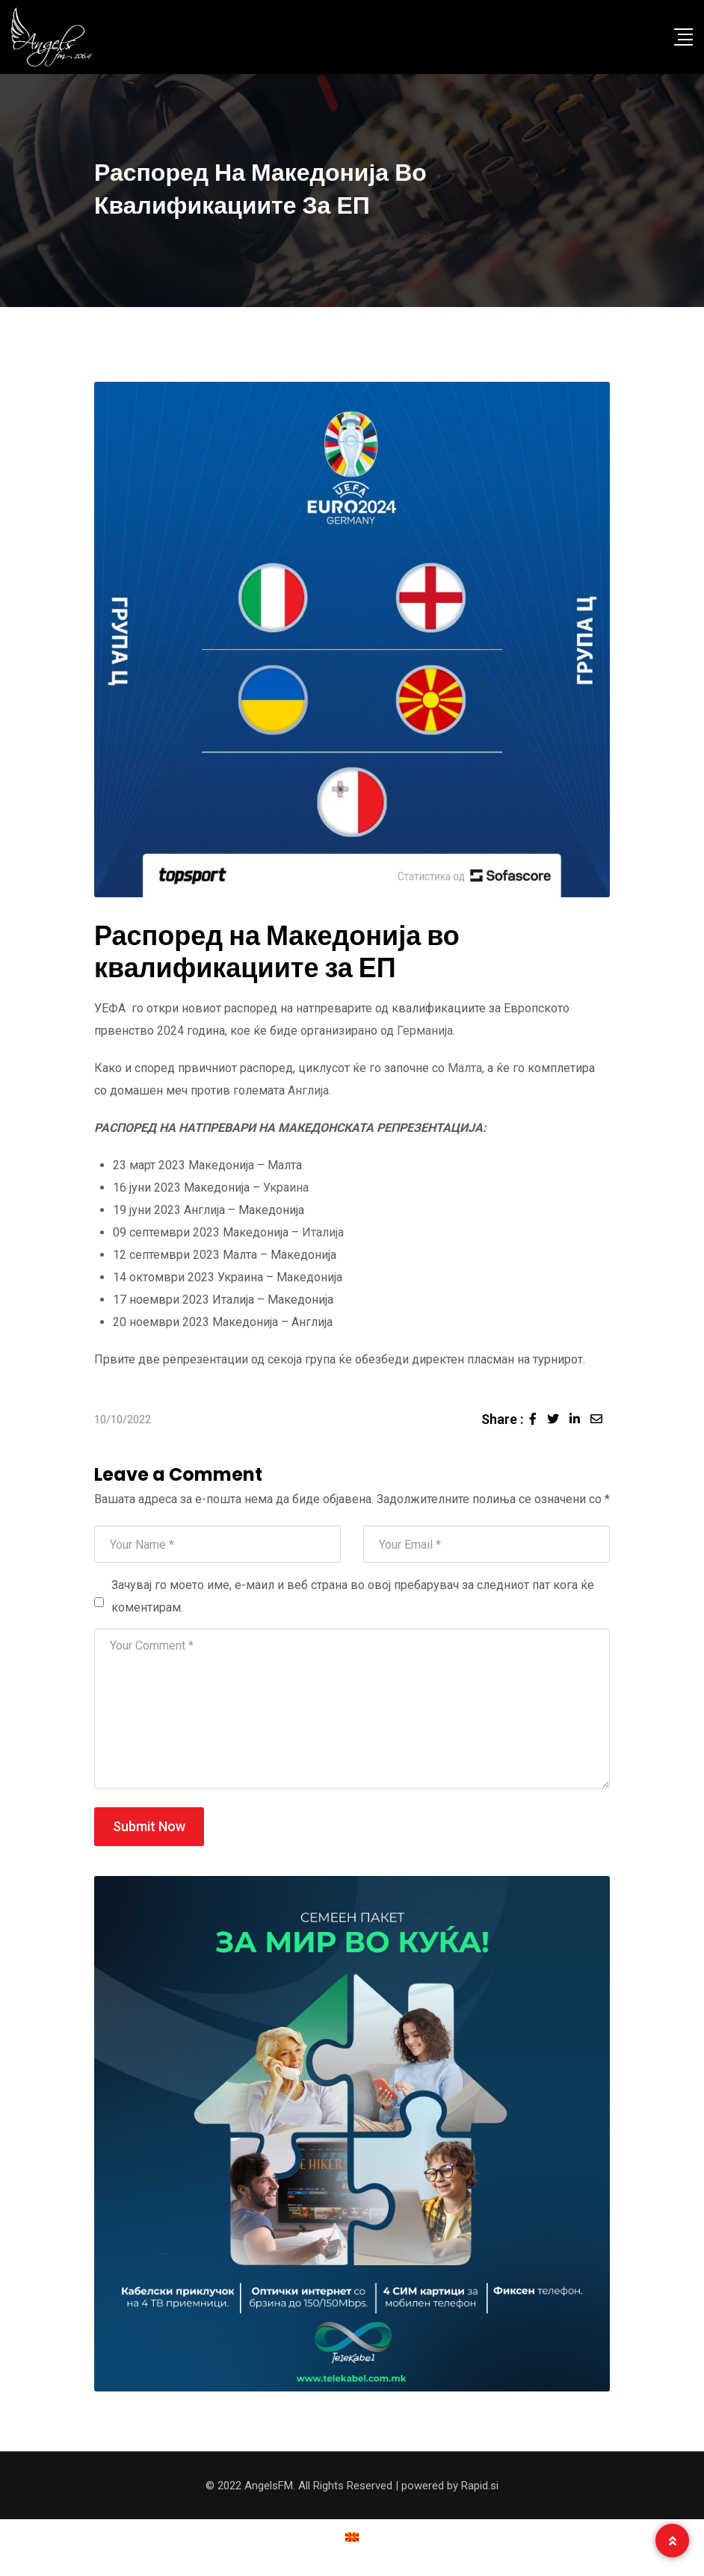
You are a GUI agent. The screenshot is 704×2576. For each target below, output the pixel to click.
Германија (425, 1031)
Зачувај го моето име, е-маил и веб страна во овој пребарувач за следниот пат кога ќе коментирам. (352, 1596)
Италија (323, 1232)
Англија (308, 1090)
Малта (465, 1068)
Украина (286, 1187)
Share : (502, 1419)
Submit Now (149, 1826)
